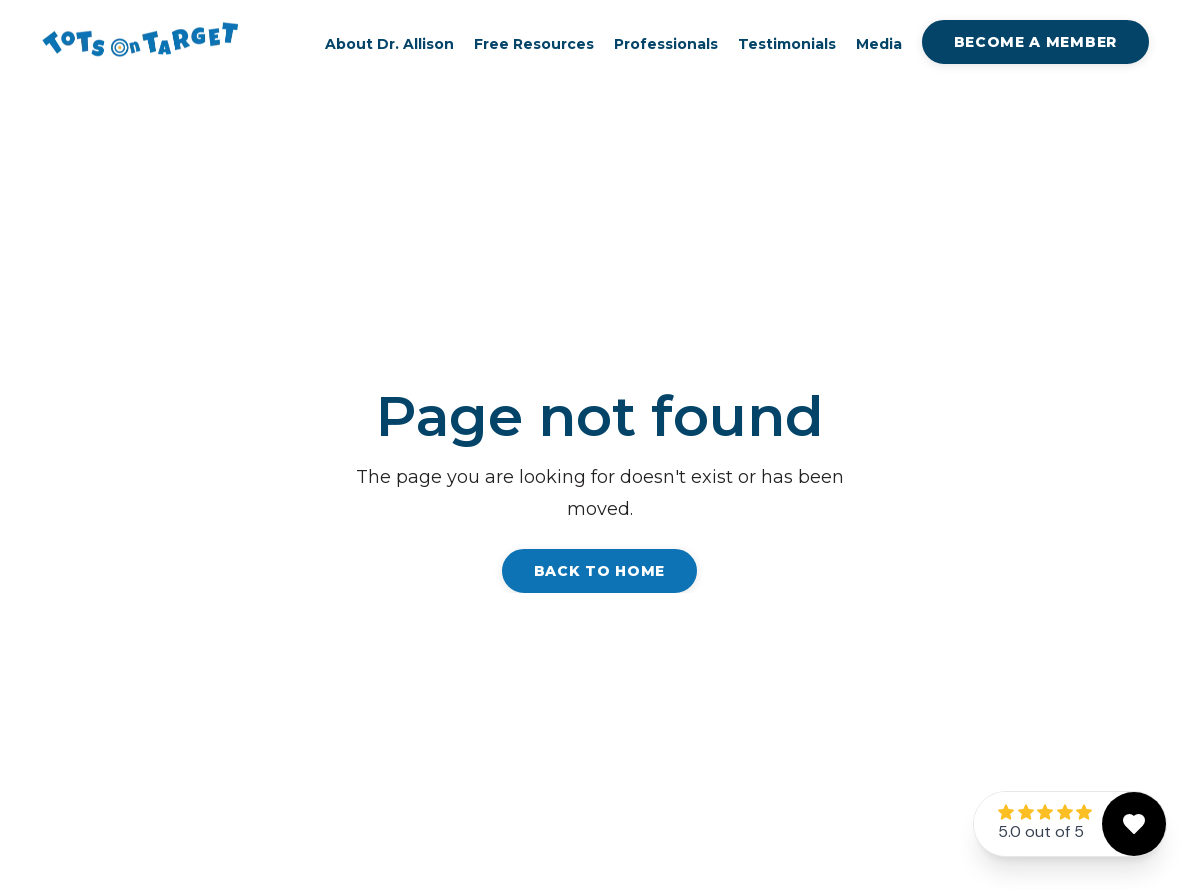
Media (879, 44)
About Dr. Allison (389, 44)
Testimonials (787, 44)
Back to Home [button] (599, 571)
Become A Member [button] (1036, 42)
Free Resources (534, 44)
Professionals (666, 44)
